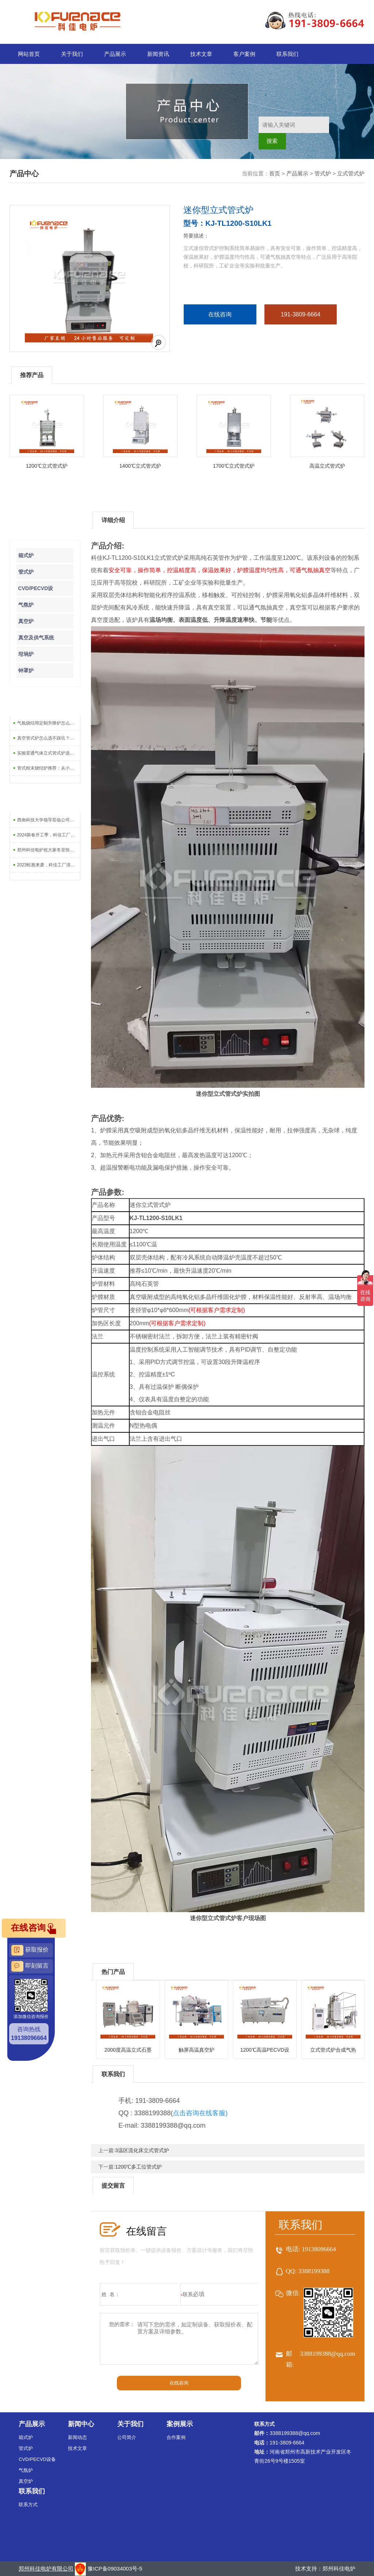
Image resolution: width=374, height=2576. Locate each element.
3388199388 (313, 2271)
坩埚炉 (26, 654)
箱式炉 (26, 555)
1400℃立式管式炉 (140, 466)
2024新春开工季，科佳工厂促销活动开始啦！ (48, 834)
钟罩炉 (26, 670)
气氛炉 (26, 605)
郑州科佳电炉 (339, 2568)
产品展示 (115, 54)
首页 (274, 173)
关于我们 (72, 54)
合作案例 (176, 2437)
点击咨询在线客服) (200, 2113)
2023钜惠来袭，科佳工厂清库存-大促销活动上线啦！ (48, 864)
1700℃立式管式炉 (234, 466)
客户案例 (244, 54)
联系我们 (287, 54)
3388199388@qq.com (327, 2353)
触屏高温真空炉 (196, 2050)
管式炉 (322, 173)
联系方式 (28, 2504)
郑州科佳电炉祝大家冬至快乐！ (48, 849)
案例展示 (180, 2424)
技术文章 (201, 54)
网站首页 (29, 54)
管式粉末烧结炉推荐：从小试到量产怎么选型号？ (48, 768)
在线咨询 (220, 314)
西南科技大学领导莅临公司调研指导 (48, 819)
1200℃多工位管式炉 (138, 2167)
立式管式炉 (351, 173)
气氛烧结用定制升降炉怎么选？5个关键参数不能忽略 (48, 723)
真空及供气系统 (36, 638)
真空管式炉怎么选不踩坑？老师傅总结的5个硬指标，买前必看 (48, 738)
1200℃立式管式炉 (47, 466)
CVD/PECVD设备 (37, 2459)
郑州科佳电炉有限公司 (46, 2568)
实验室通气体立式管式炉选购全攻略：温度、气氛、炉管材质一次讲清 (48, 753)
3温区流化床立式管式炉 (142, 2150)
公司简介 (126, 2437)
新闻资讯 (158, 54)
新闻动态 (77, 2437)
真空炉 (26, 621)
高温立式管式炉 (327, 466)
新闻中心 (81, 2424)
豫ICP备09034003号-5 (115, 2568)
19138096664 (319, 2249)
